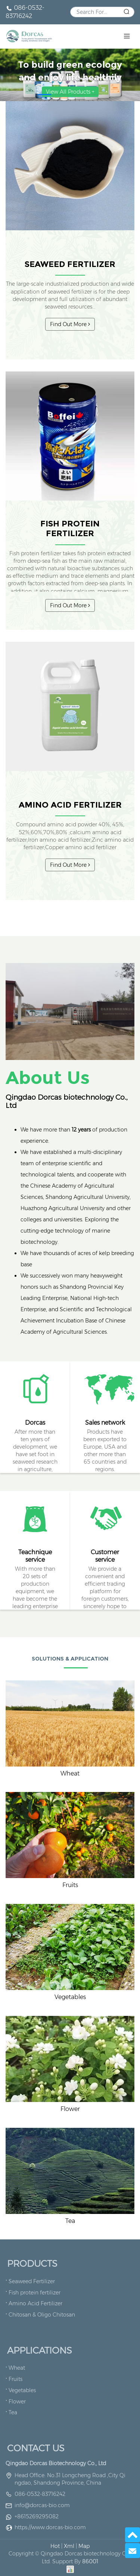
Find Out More (70, 324)
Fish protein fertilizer (70, 528)
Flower (70, 2108)
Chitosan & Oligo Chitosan (42, 2314)
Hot (55, 2546)
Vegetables (70, 1997)
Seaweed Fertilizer (70, 264)
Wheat (70, 1773)
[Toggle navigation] (126, 36)
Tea (70, 2220)
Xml (69, 2546)
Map (84, 2546)
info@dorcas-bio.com (42, 2505)
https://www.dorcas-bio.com (50, 2527)
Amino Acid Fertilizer (70, 804)
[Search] (102, 12)
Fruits (70, 1885)
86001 (90, 2561)
